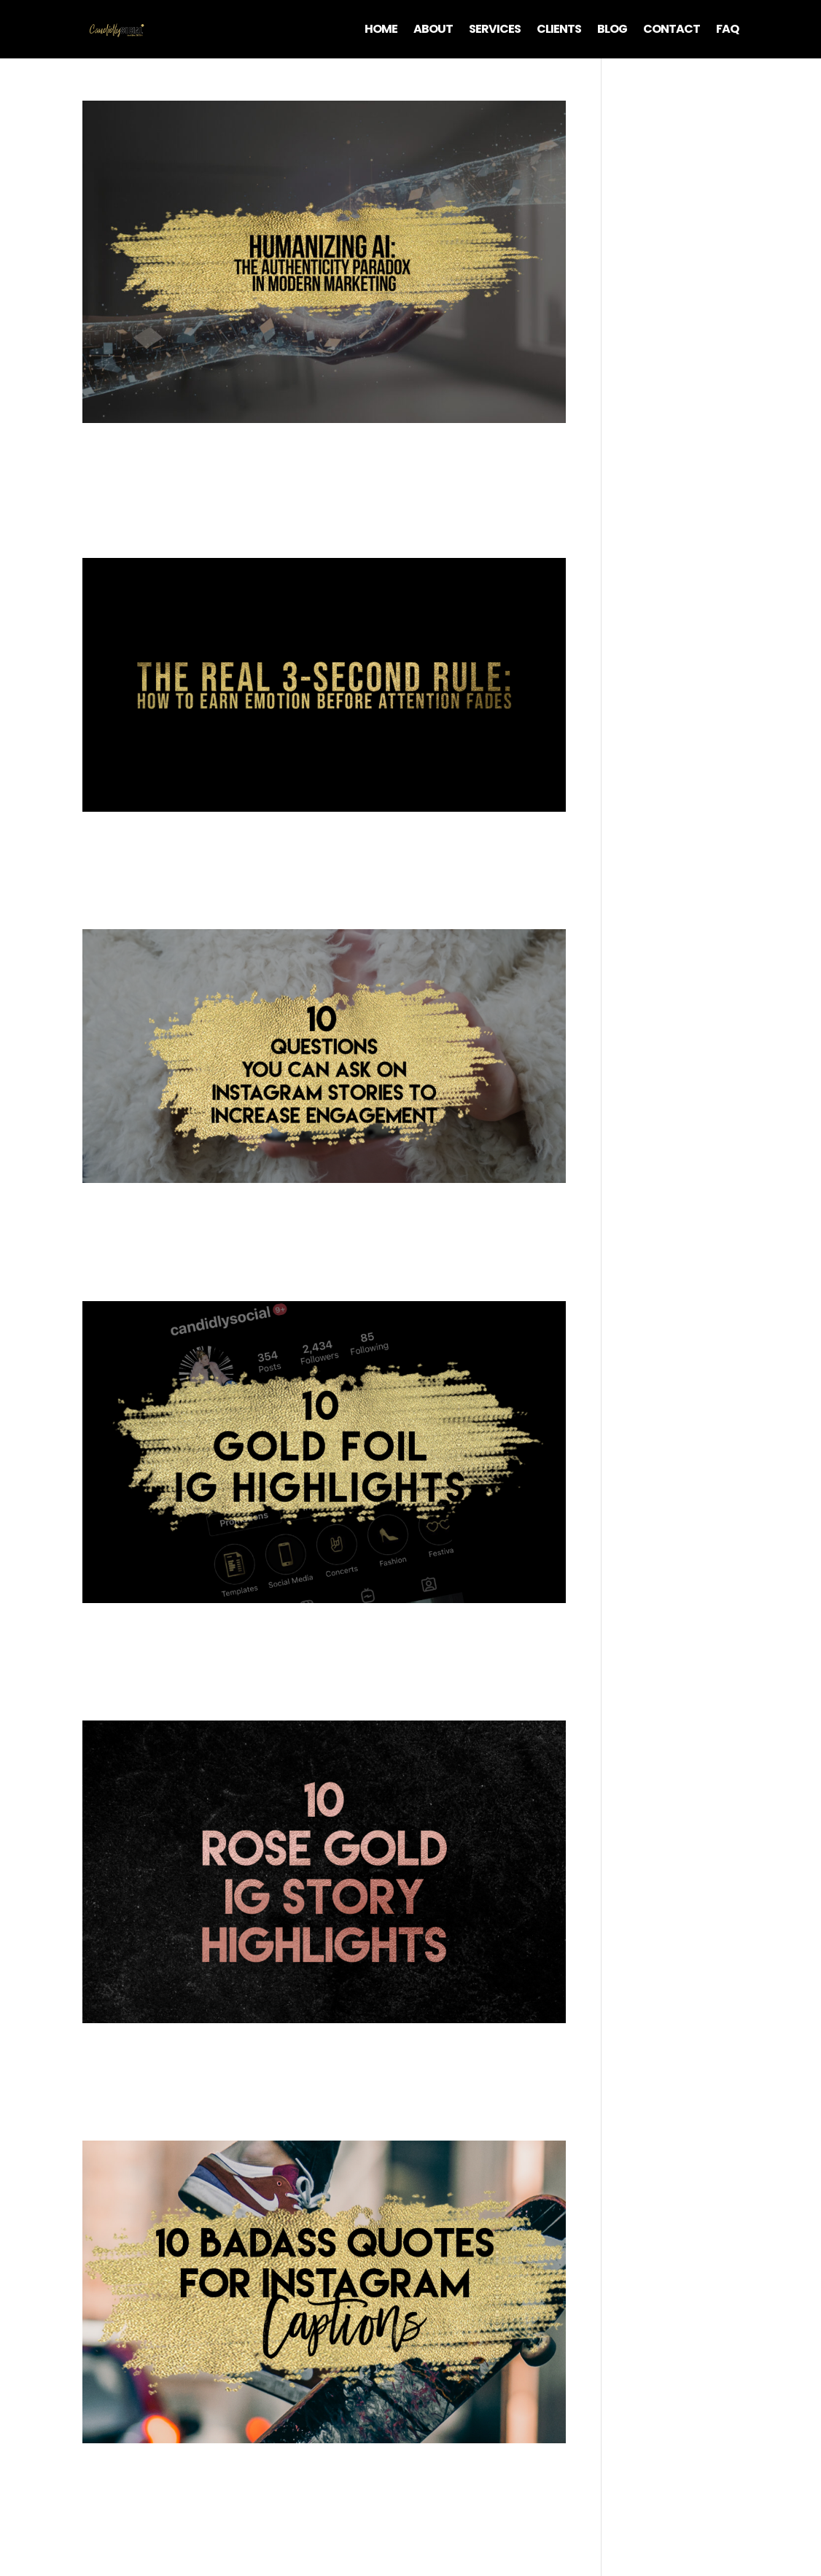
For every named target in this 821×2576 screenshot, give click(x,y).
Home (381, 30)
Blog (612, 30)
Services (495, 30)
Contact (671, 30)
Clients (559, 30)
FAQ (727, 30)
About (433, 30)
